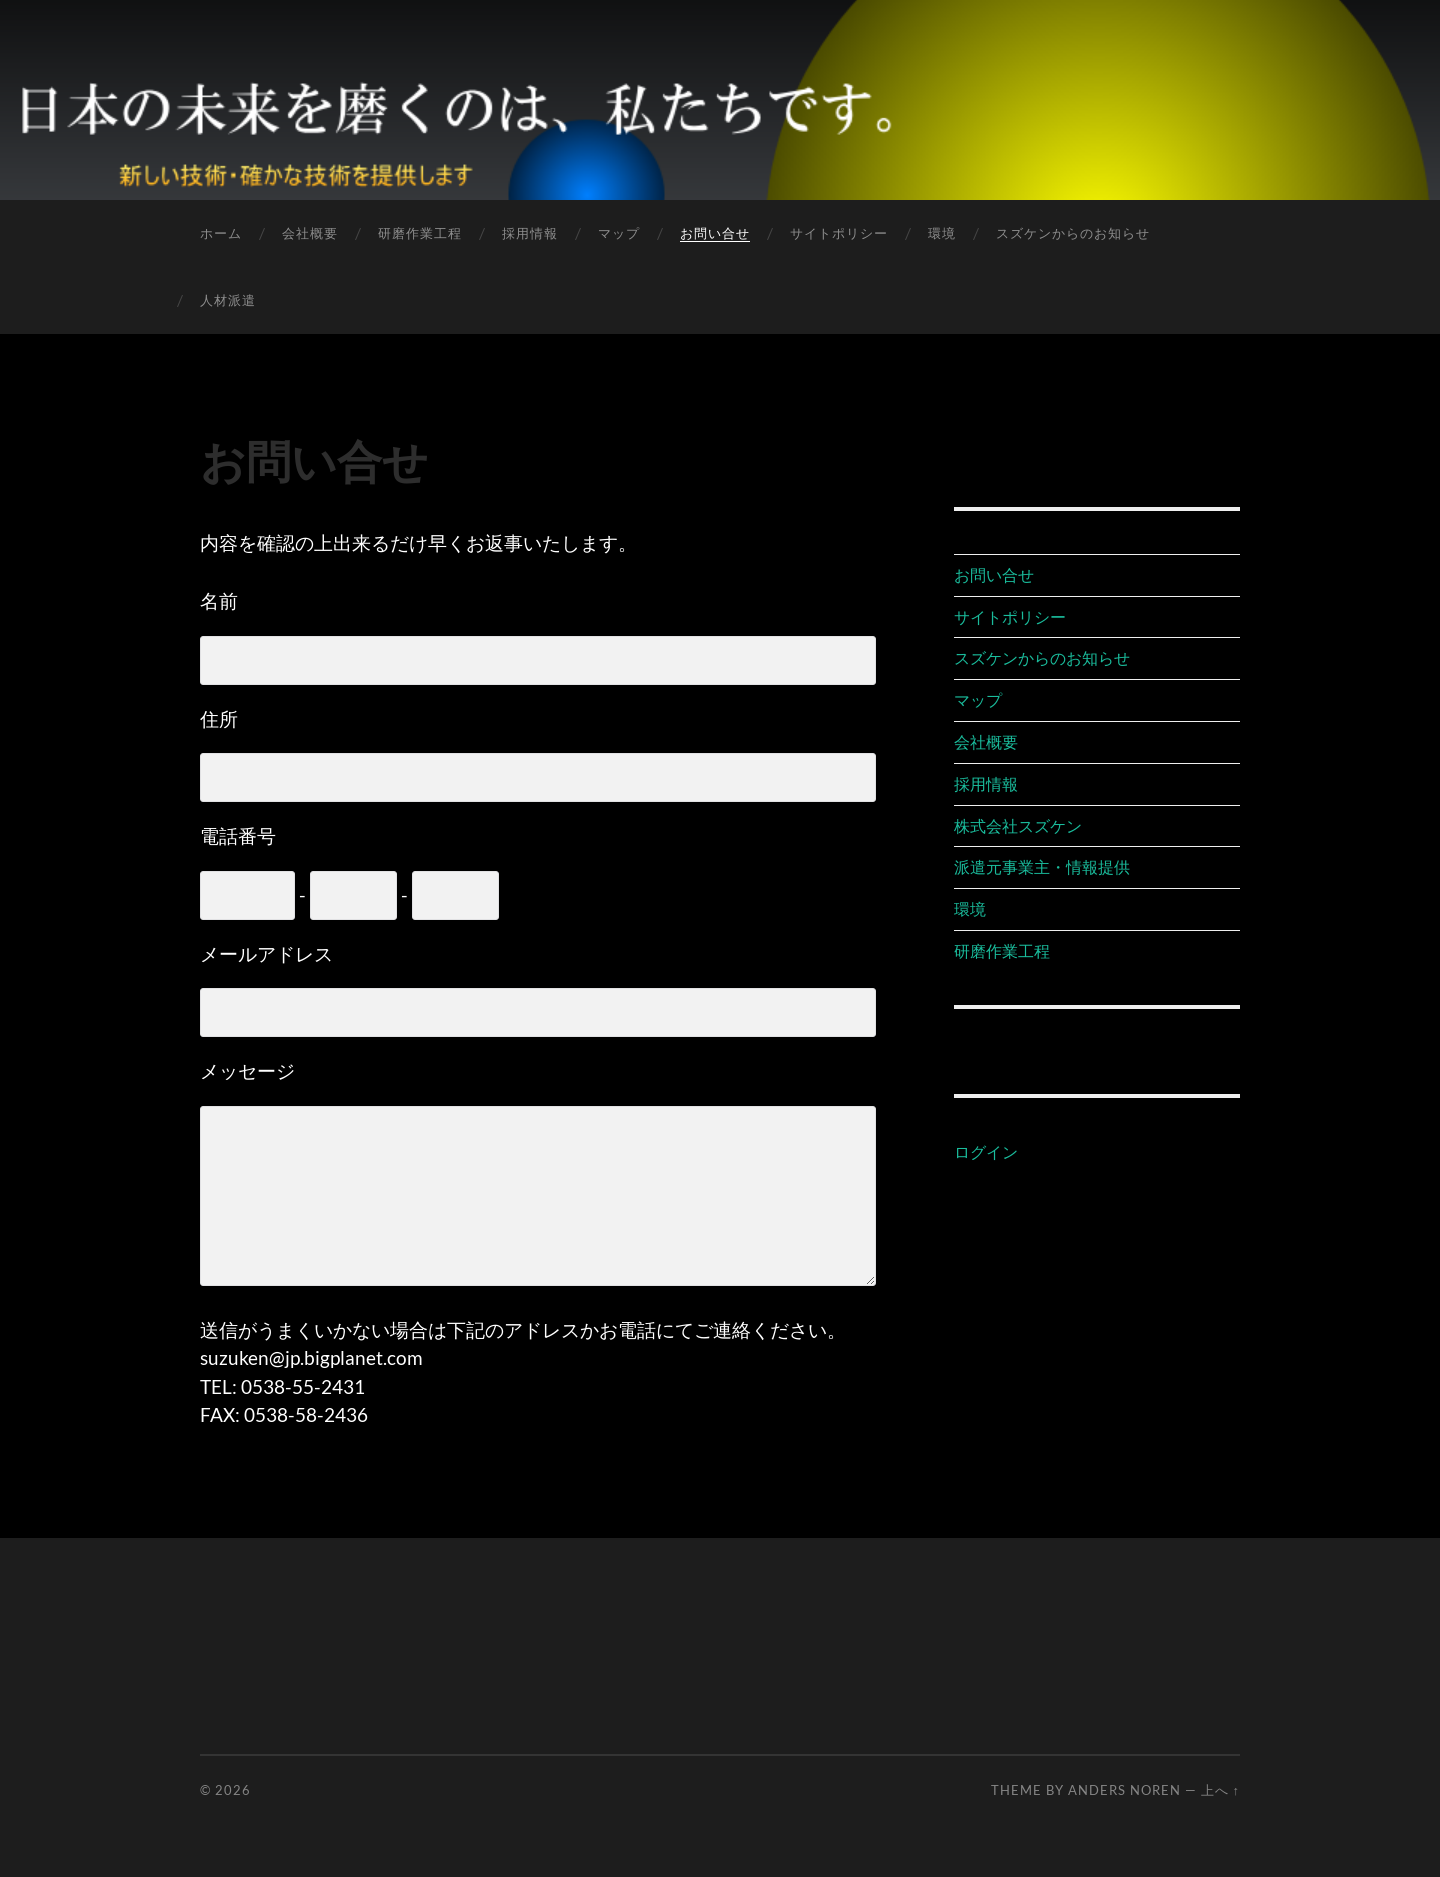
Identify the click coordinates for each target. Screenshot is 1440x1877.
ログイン (986, 1151)
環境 (942, 233)
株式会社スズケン (1018, 825)
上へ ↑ (1220, 1790)
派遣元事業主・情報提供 (1042, 866)
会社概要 (310, 233)
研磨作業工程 (420, 233)
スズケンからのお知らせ (1073, 233)
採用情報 (530, 233)
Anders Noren (1124, 1790)
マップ (619, 233)
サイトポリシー (839, 233)
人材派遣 (228, 300)
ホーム (221, 233)
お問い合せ (715, 233)
